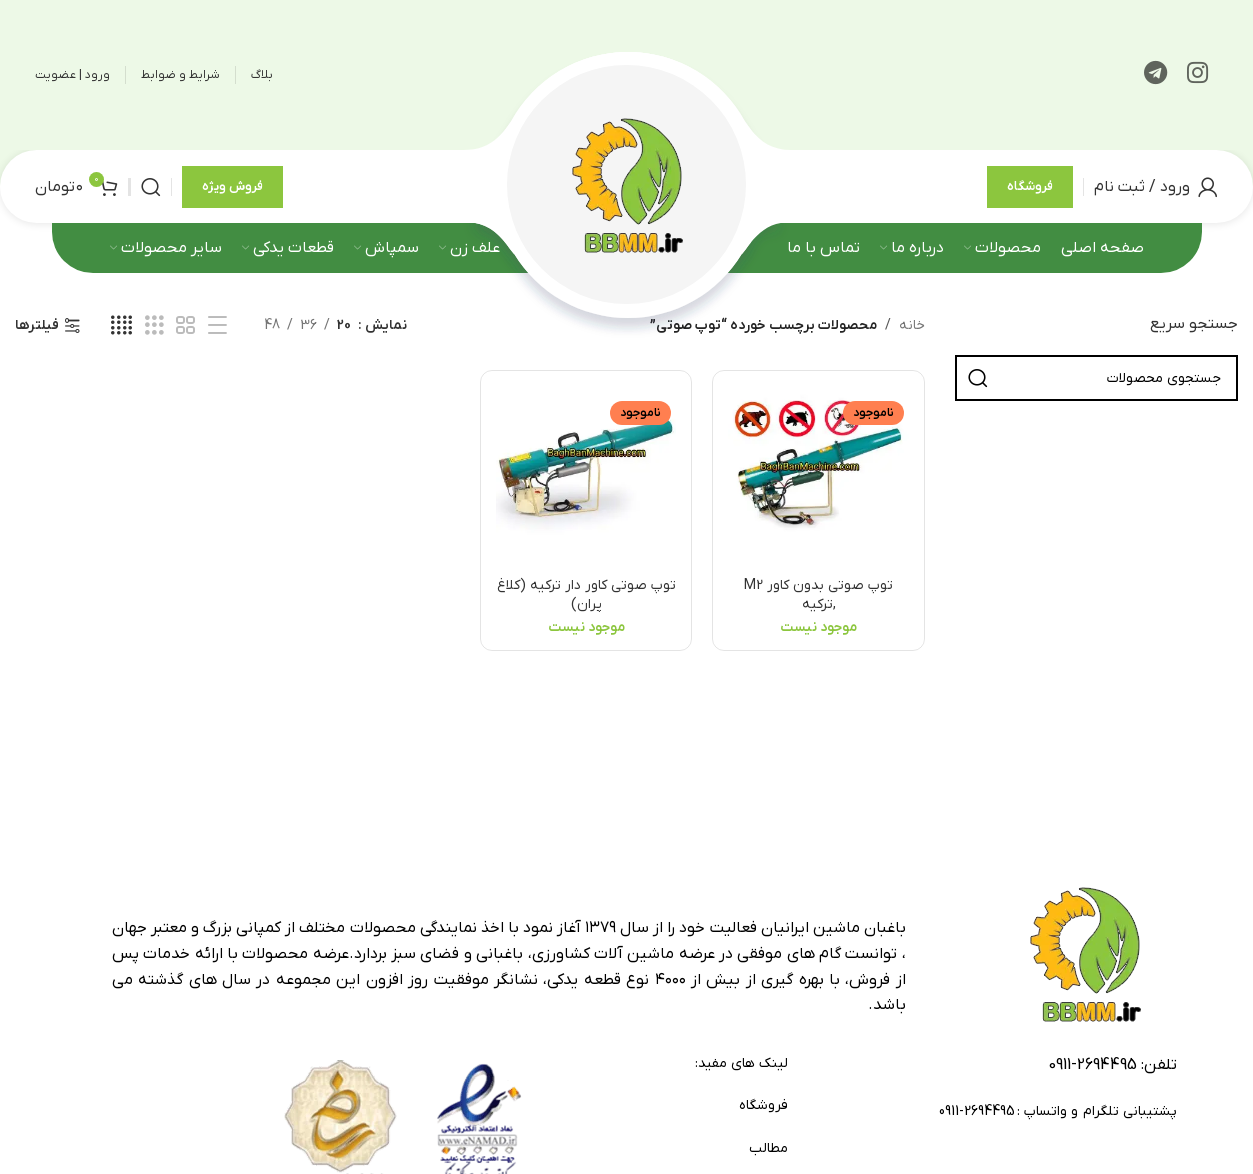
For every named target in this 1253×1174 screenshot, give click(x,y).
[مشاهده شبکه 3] (154, 326)
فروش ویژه (232, 186)
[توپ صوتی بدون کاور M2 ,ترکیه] (818, 476)
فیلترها (37, 326)
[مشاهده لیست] (217, 326)
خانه (912, 325)
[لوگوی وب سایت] (627, 185)
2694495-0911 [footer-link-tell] (1092, 1065)
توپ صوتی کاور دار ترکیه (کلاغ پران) (586, 595)
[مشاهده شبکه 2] (185, 326)
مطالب (768, 1148)
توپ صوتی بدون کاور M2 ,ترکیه (818, 595)
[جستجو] (151, 187)
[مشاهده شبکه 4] (121, 326)
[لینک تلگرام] (1155, 75)
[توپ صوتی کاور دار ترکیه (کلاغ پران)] (586, 476)
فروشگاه (1030, 186)
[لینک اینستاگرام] (1197, 75)
